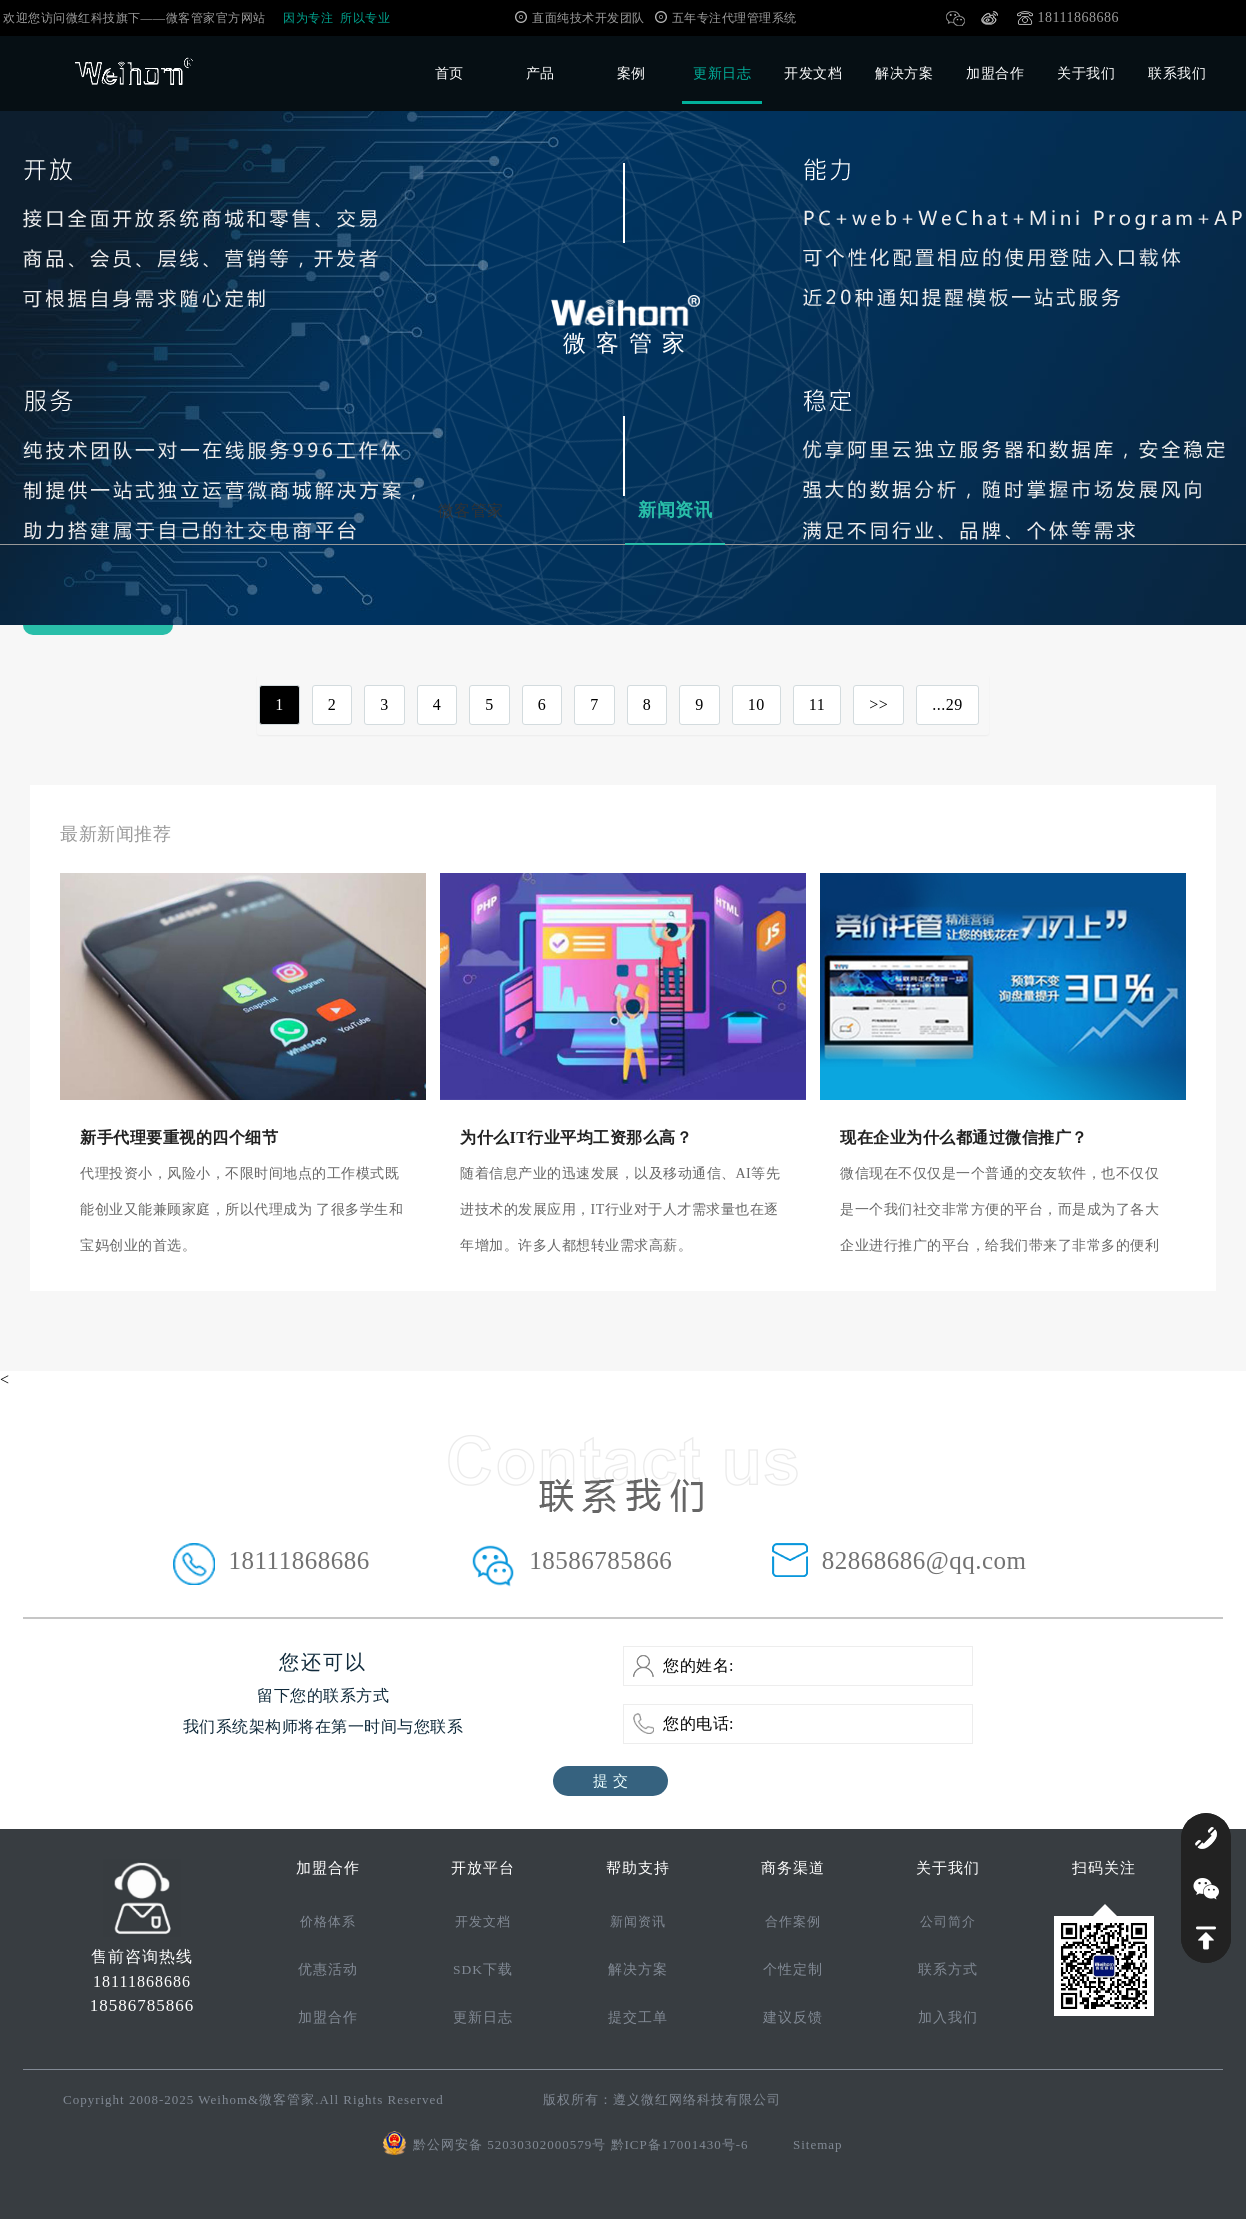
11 (817, 704)
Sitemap (818, 2144)
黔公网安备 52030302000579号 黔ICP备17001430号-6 (581, 2144)
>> (878, 704)
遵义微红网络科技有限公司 (697, 2099)
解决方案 (904, 73)
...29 (947, 704)
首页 (449, 73)
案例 (631, 73)
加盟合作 (995, 73)
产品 (540, 73)
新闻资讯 (675, 510)
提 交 (610, 1781)
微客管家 (471, 510)
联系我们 (1177, 73)
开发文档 (813, 73)
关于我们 (1086, 73)
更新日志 (722, 73)
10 (756, 704)
